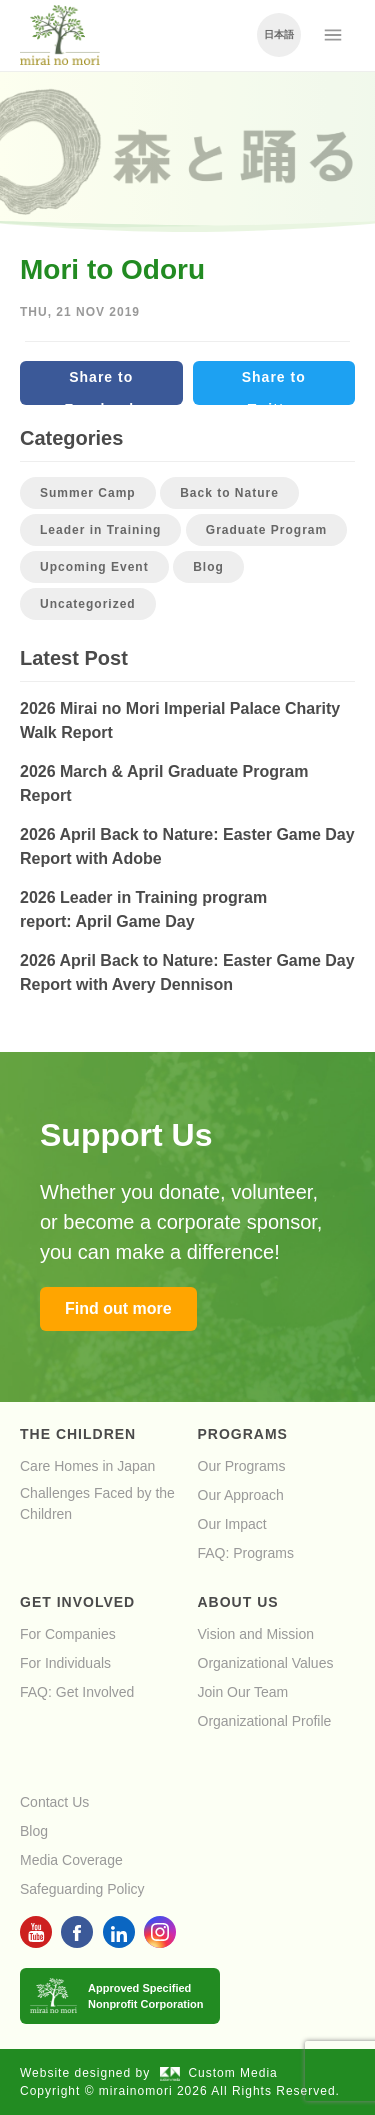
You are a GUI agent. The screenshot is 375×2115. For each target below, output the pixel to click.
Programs (243, 1434)
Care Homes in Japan (87, 1466)
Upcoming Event (94, 567)
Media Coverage (71, 1860)
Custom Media (219, 2073)
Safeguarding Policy (82, 1889)
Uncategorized (88, 604)
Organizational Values (266, 1663)
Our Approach (241, 1495)
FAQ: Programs (246, 1553)
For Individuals (65, 1663)
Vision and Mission (256, 1634)
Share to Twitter (274, 387)
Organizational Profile (265, 1721)
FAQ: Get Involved (77, 1692)
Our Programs (242, 1466)
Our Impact (232, 1524)
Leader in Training (100, 530)
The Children (78, 1434)
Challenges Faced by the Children (97, 1503)
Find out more (118, 1308)
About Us (238, 1602)
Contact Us (54, 1802)
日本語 (279, 34)
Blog (208, 567)
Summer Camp (88, 493)
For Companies (68, 1634)
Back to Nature (229, 493)
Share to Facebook (101, 387)
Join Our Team (243, 1692)
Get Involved (77, 1602)
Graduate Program (266, 530)
